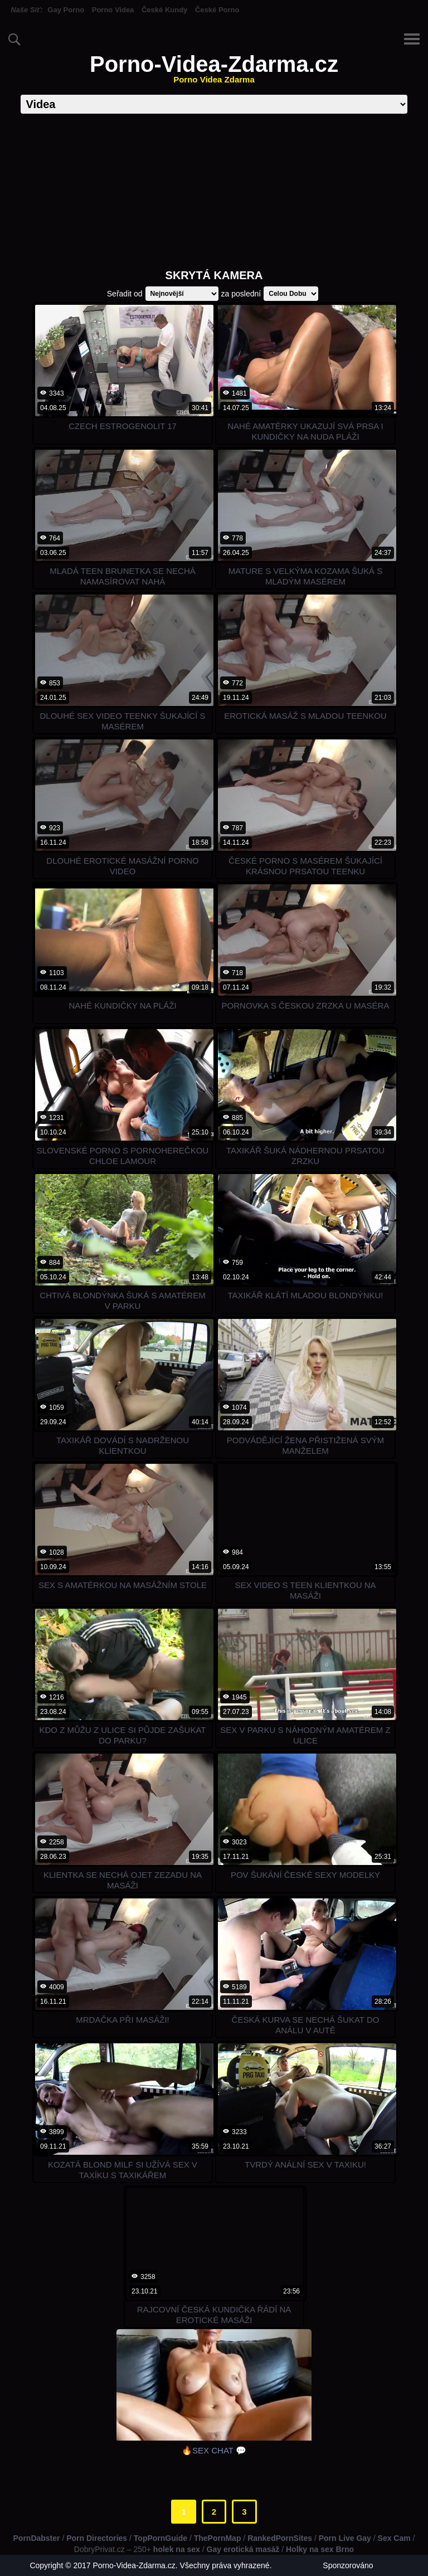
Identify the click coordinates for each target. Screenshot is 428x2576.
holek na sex (176, 2549)
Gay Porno (65, 10)
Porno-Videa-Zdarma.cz (214, 68)
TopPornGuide (160, 2538)
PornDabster (36, 2538)
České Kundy (164, 10)
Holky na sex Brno (320, 2549)
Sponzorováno (348, 2565)
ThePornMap (217, 2538)
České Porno (217, 10)
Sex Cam (394, 2538)
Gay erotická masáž (243, 2549)
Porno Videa (113, 10)
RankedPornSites (279, 2538)
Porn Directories (96, 2538)
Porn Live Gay (345, 2538)
